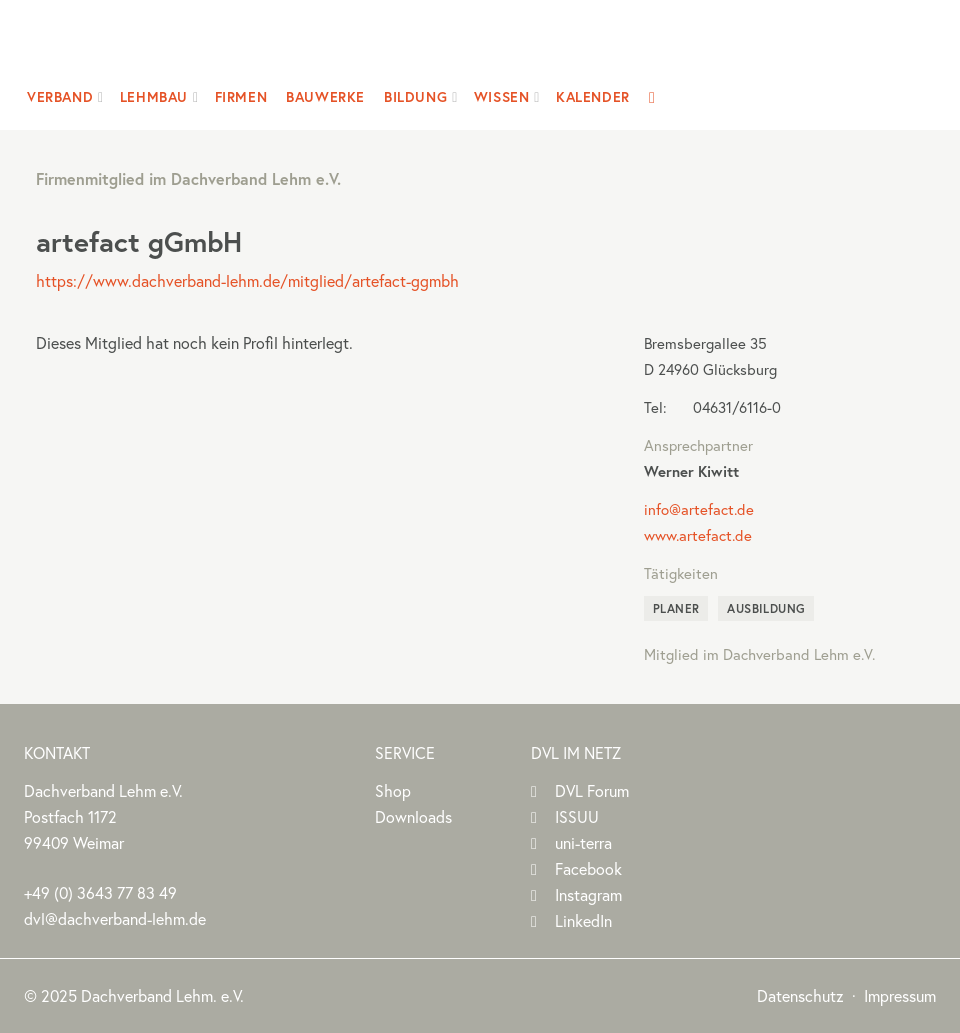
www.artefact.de (698, 535)
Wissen (502, 97)
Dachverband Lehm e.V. (468, 44)
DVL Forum (592, 791)
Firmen (241, 97)
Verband (60, 97)
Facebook (588, 869)
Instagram (588, 895)
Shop (393, 791)
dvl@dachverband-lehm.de (115, 919)
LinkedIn (583, 921)
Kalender (593, 97)
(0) (100, 893)
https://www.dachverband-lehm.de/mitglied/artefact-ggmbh (247, 281)
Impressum (900, 996)
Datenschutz (800, 996)
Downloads (413, 817)
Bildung (415, 97)
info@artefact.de (699, 509)
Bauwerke (325, 97)
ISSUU (577, 817)
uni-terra (583, 843)
